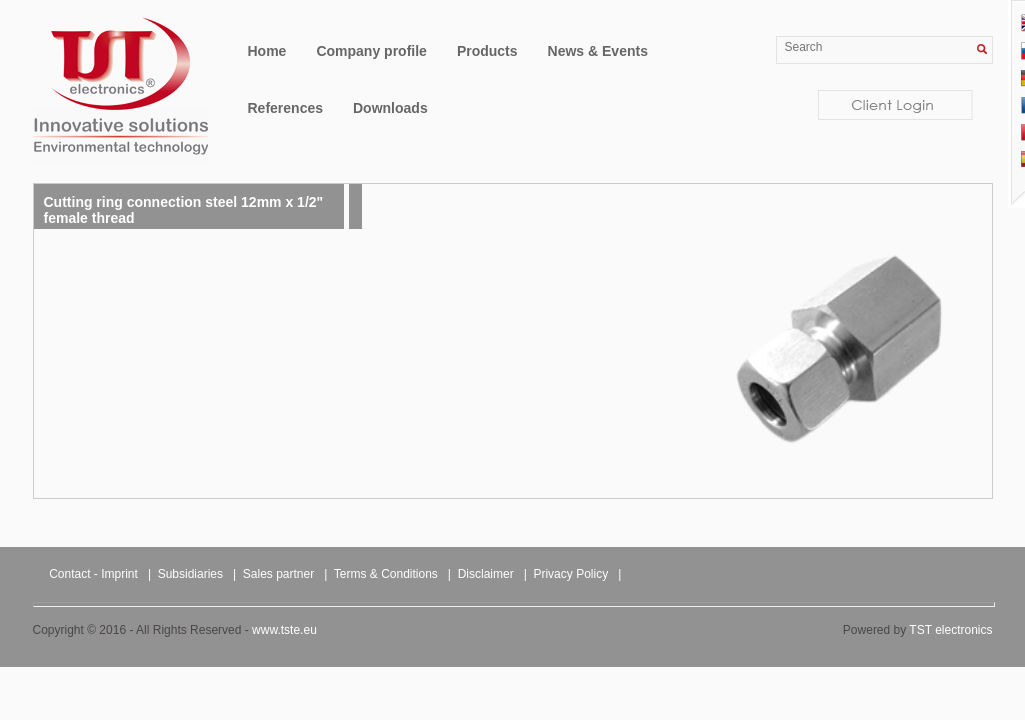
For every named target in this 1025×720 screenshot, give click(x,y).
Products (487, 51)
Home (267, 51)
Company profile (371, 51)
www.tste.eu (284, 630)
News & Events (598, 51)
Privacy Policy (570, 574)
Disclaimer (486, 574)
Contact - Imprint (93, 574)
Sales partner (278, 574)
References (286, 108)
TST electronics (950, 630)
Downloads (390, 108)
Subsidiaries (190, 574)
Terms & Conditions (386, 574)
